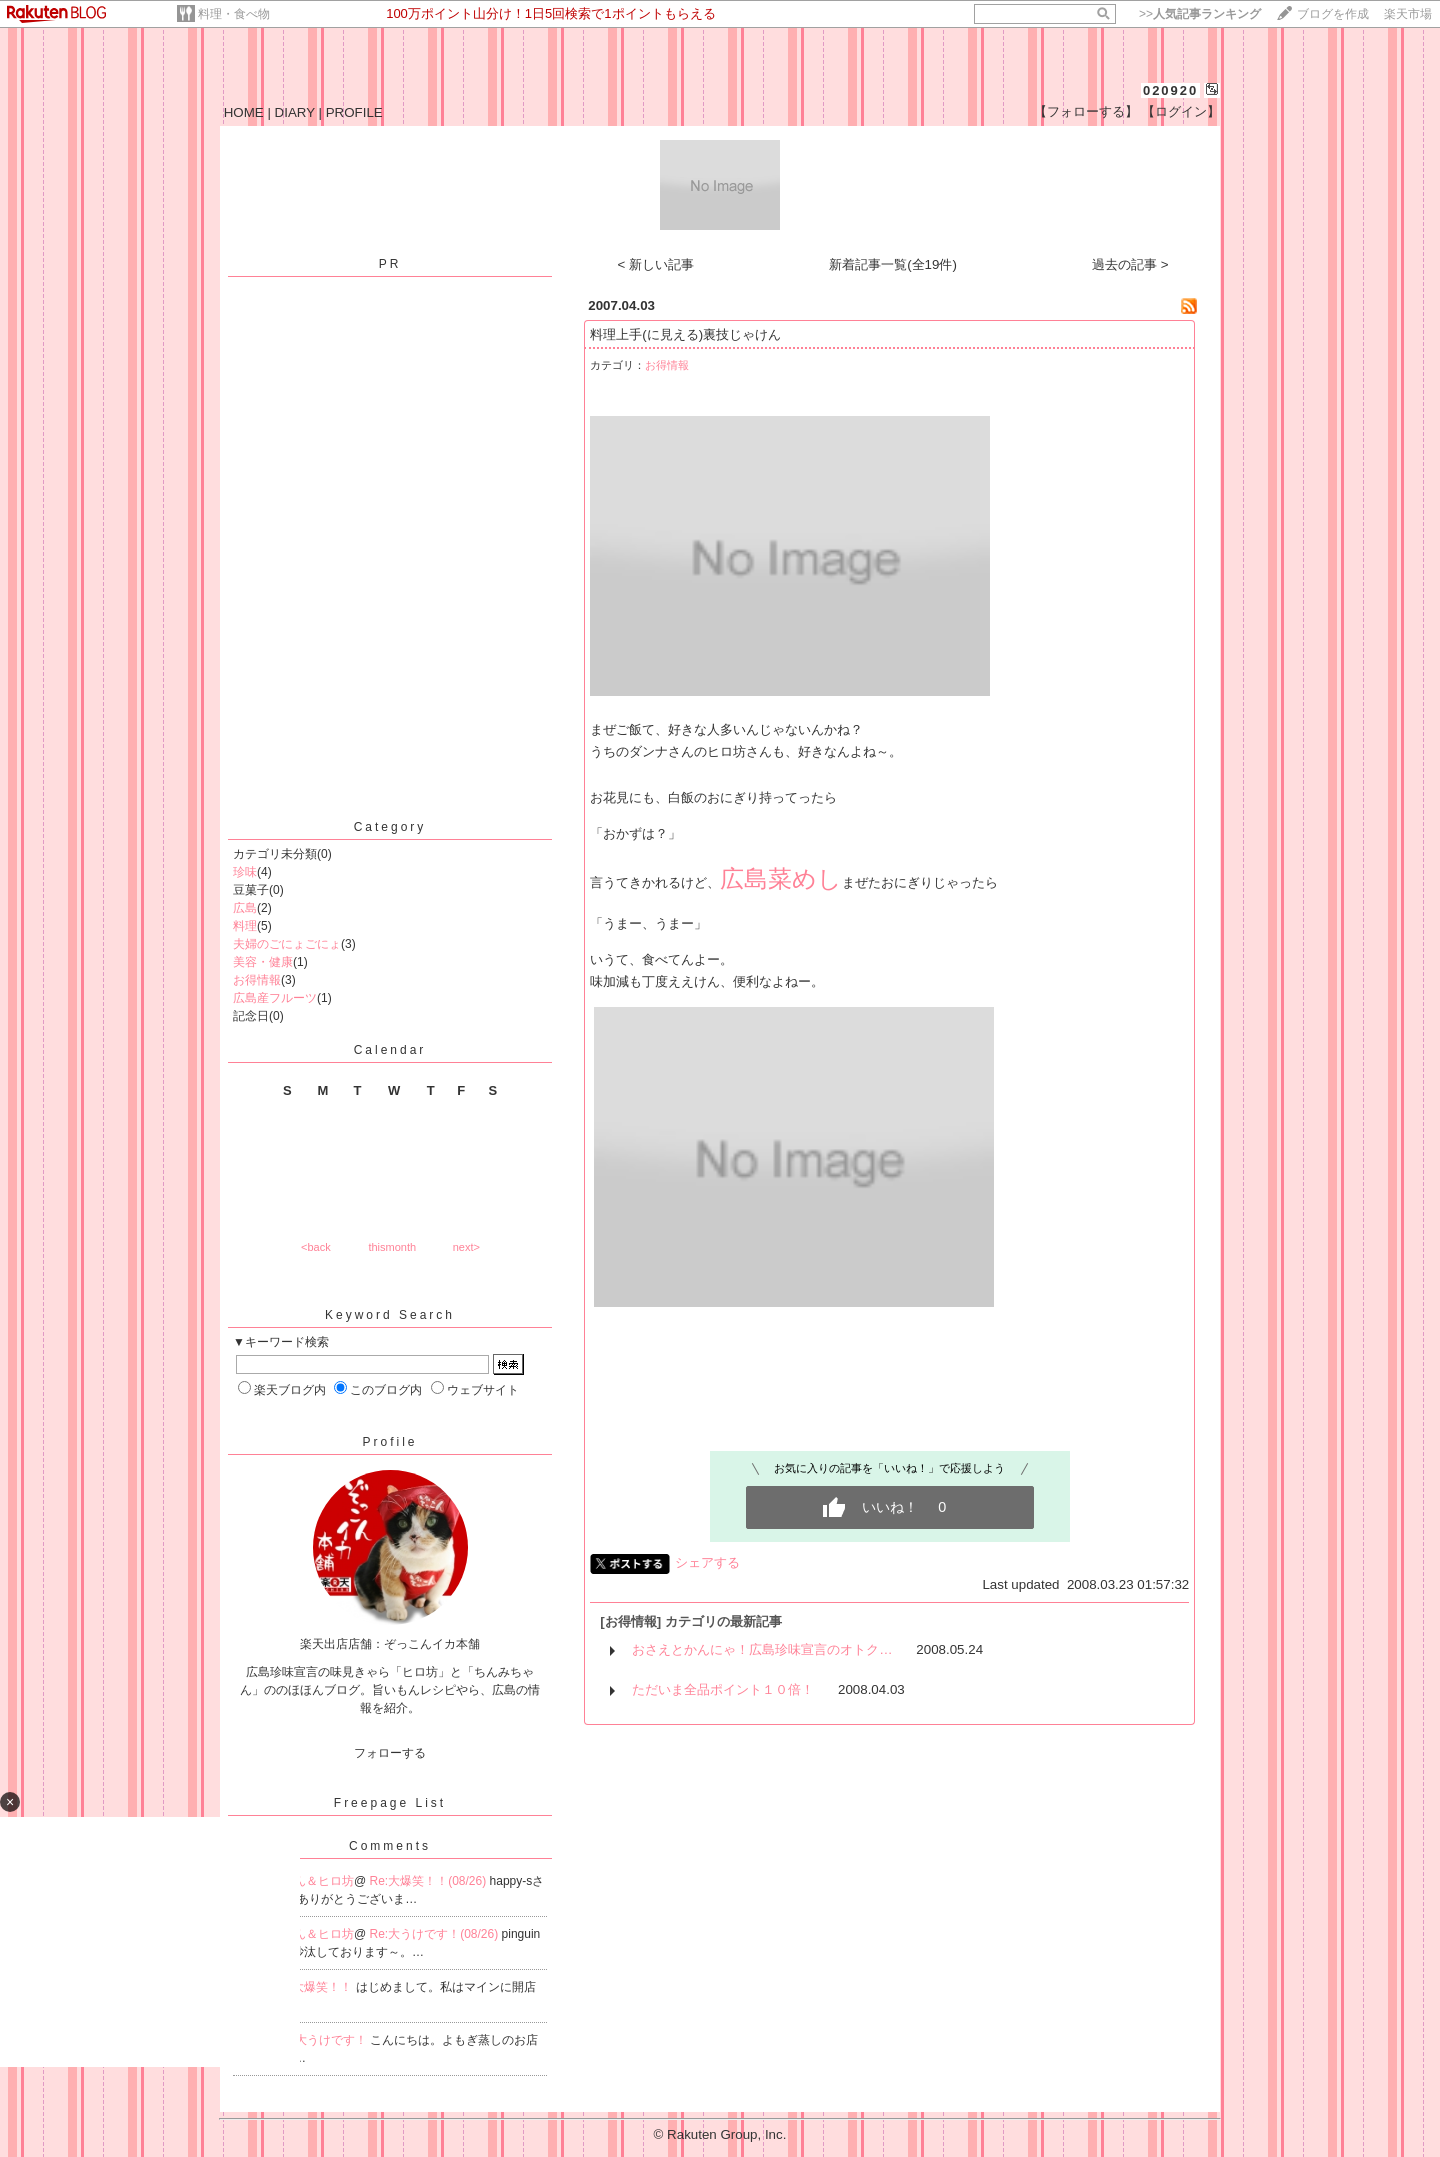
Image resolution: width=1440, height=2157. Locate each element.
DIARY (295, 112)
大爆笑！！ (323, 1987)
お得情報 (257, 980)
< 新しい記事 (656, 264)
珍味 (245, 872)
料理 (245, 926)
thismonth (392, 1247)
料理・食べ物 (234, 14)
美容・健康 (263, 962)
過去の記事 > (1130, 264)
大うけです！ (332, 2040)
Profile (389, 1442)
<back (316, 1247)
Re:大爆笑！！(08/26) (430, 1881)
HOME (244, 112)
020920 (1170, 90)
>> (1200, 14)
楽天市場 (1408, 14)
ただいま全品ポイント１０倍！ (723, 1689)
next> (466, 1247)
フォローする (390, 1753)
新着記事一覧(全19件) (893, 264)
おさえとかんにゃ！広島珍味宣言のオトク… (762, 1649)
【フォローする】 (1086, 111)
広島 (245, 908)
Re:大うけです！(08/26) (436, 1934)
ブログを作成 (1333, 14)
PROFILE (354, 112)
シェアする (707, 1562)
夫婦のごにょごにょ (287, 944)
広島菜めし (781, 878)
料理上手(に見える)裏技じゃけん (685, 334)
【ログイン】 (1181, 111)
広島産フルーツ (275, 998)
